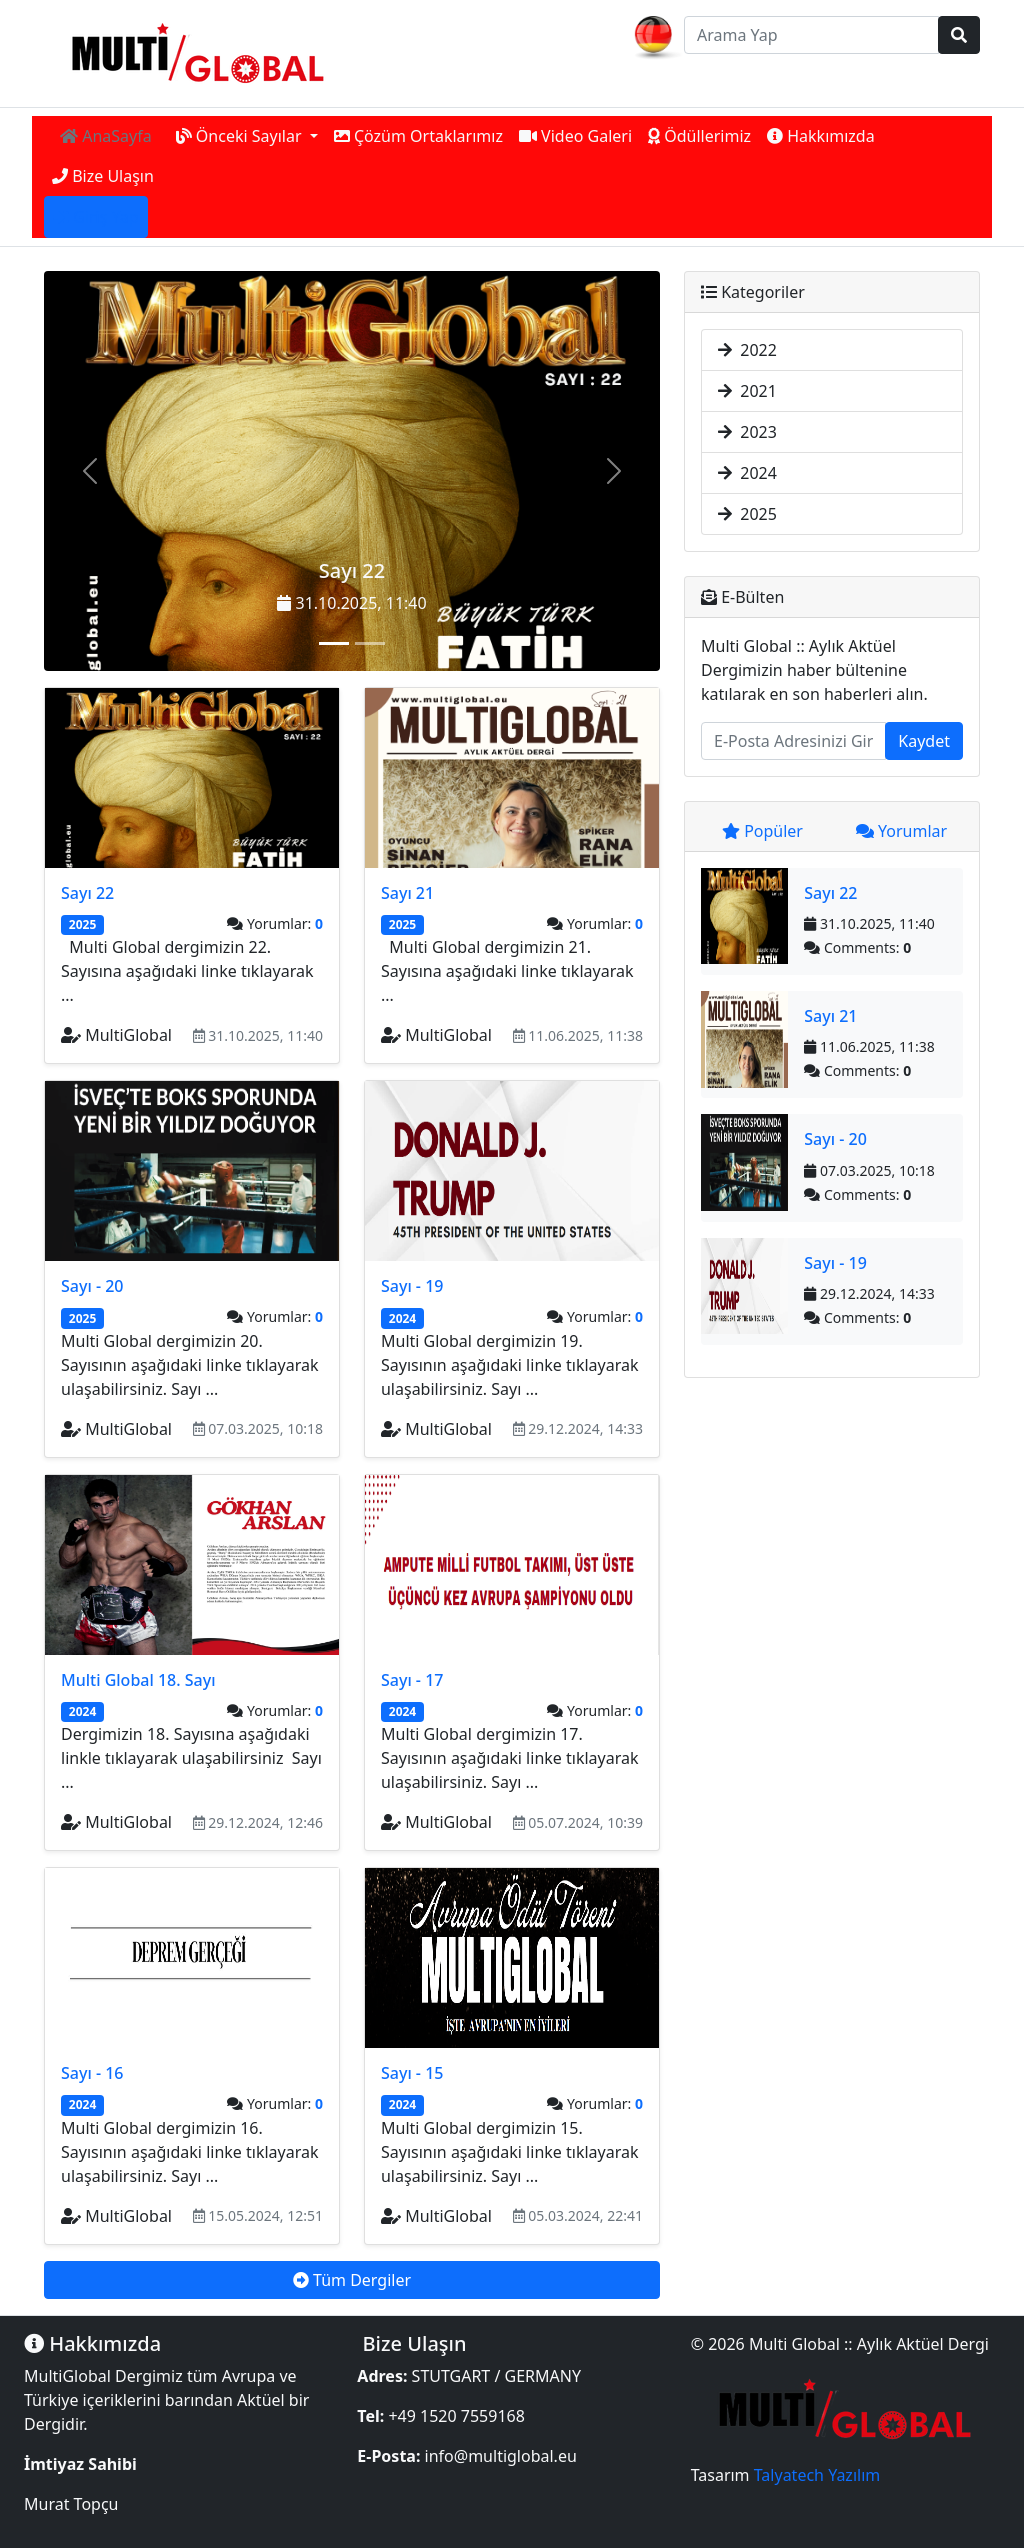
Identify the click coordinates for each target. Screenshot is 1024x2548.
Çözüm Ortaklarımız (418, 136)
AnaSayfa (106, 136)
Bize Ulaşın (103, 176)
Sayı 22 (352, 570)
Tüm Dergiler (352, 2280)
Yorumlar (901, 831)
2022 (747, 350)
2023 (747, 432)
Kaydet (924, 741)
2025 (747, 514)
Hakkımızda (821, 136)
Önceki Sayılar (241, 136)
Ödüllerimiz (699, 136)
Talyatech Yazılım (817, 2475)
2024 (747, 473)
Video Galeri (575, 136)
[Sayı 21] (370, 643)
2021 (747, 391)
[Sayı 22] (334, 643)
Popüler (762, 831)
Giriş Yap (96, 217)
